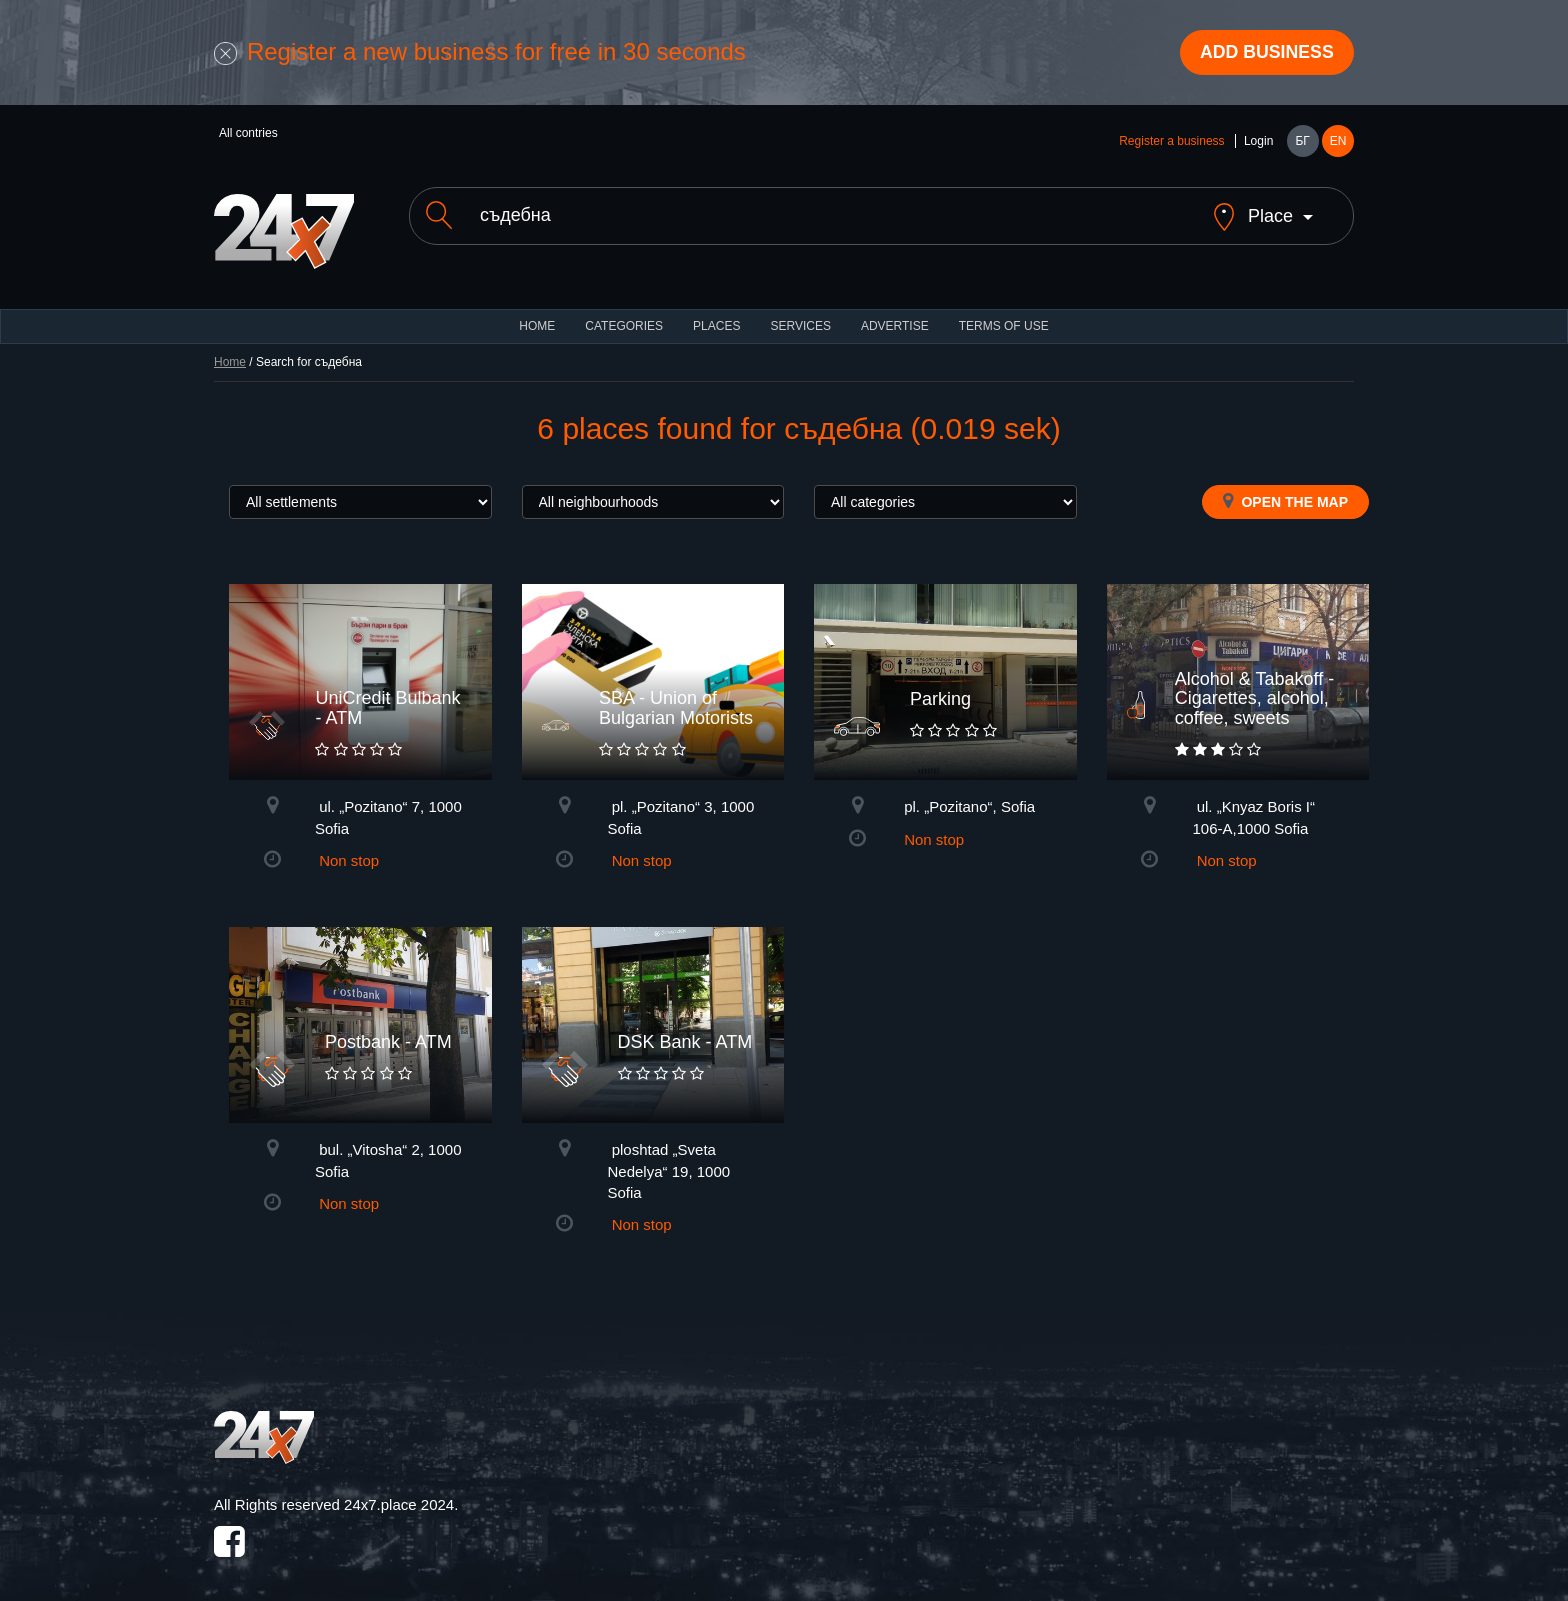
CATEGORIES (624, 310)
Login (1258, 142)
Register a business (1171, 142)
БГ (1302, 142)
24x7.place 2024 (399, 1488)
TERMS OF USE (1004, 310)
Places (716, 310)
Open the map (1285, 485)
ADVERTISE (895, 310)
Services (800, 310)
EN (1338, 142)
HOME (537, 310)
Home (230, 346)
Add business (1265, 53)
